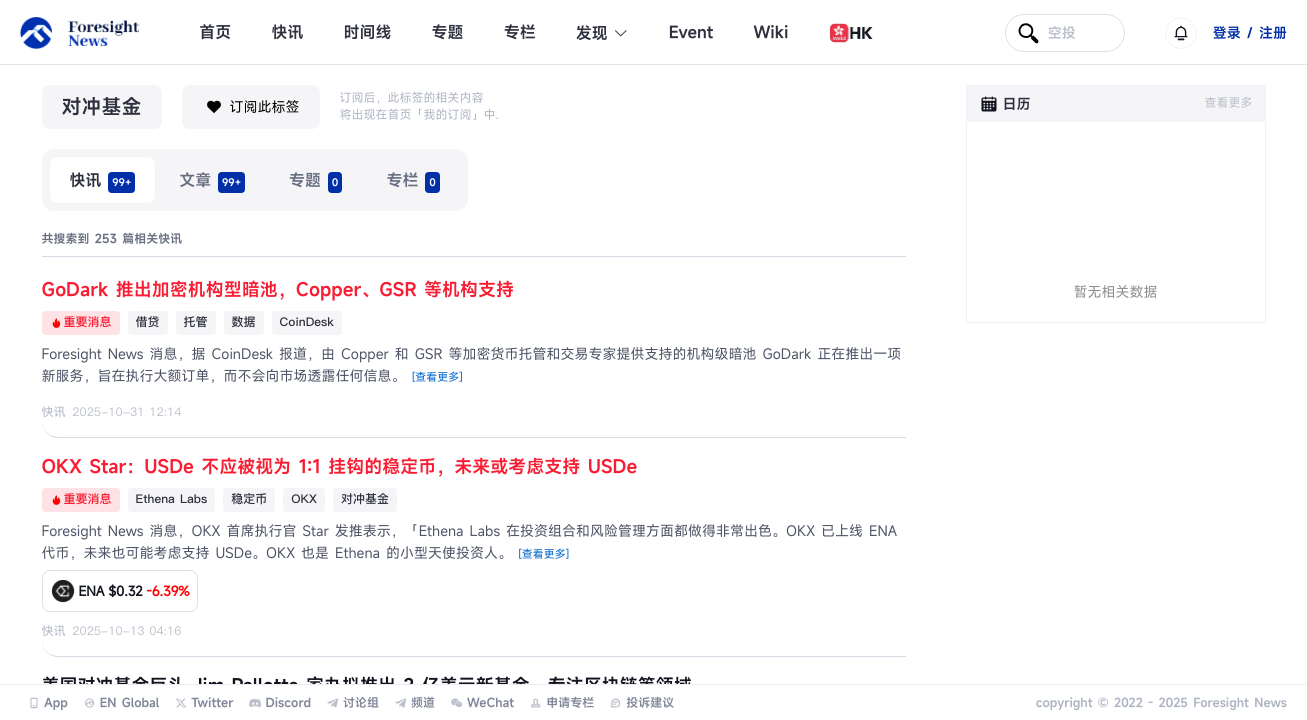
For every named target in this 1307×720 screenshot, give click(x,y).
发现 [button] (602, 33)
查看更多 (1228, 103)
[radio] (103, 180)
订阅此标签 (251, 107)
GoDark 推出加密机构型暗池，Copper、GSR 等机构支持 (278, 290)
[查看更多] (438, 378)
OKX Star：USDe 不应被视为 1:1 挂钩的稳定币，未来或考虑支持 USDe (340, 467)
